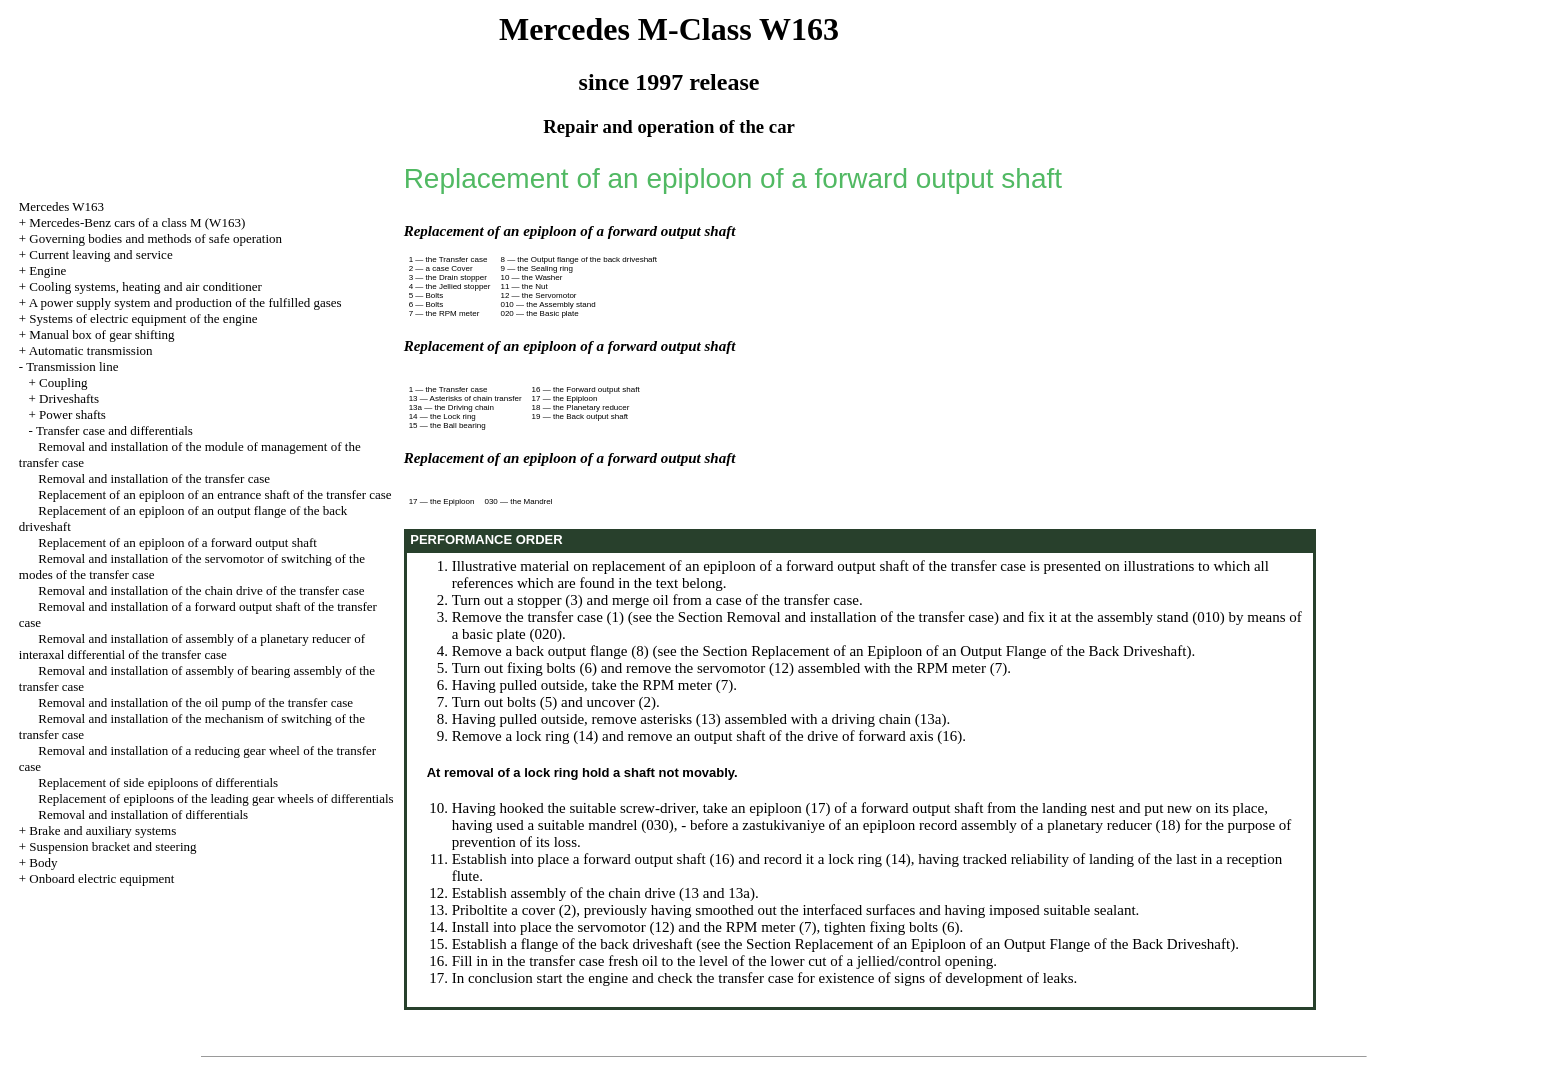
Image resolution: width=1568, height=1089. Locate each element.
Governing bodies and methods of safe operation (155, 238)
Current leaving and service (100, 254)
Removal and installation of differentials (143, 814)
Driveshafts (69, 398)
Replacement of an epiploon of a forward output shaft (177, 542)
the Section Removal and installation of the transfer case (825, 617)
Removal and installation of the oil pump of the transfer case (195, 702)
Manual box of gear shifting (101, 334)
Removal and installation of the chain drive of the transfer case (201, 590)
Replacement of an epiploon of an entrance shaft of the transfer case (214, 494)
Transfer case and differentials (114, 430)
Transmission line (72, 366)
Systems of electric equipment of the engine (143, 318)
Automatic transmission (91, 350)
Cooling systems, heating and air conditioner (145, 286)
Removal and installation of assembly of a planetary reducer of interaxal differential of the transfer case (192, 646)
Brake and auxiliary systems (102, 830)
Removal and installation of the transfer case (154, 478)
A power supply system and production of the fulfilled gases (185, 302)
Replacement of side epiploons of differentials (158, 782)
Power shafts (72, 414)
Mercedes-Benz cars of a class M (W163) (137, 222)
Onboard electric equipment (101, 878)
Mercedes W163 (61, 206)
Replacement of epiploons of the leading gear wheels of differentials (215, 798)
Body (43, 862)
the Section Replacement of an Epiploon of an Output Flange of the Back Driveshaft (933, 651)
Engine (47, 270)
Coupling (63, 382)
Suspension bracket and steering (112, 846)
